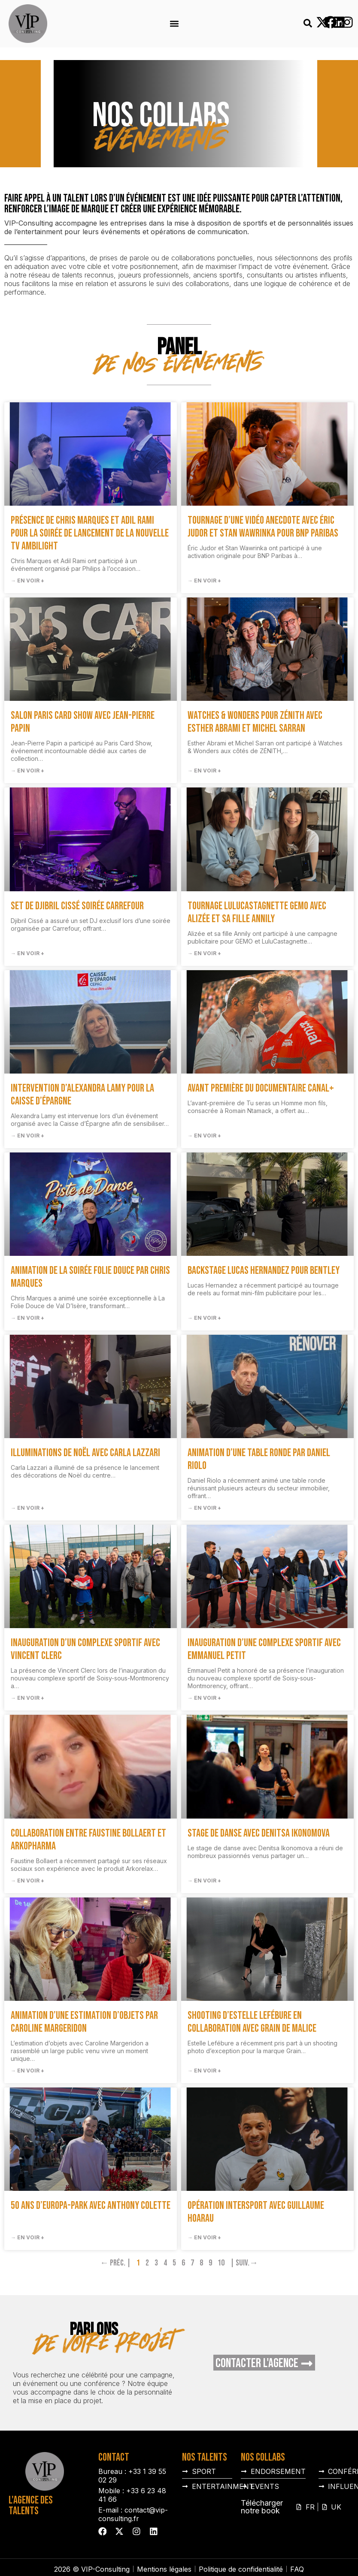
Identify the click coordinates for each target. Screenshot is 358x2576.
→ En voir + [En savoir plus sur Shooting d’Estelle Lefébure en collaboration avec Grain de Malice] (204, 2070)
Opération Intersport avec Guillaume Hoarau (256, 2212)
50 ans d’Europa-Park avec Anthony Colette (90, 2205)
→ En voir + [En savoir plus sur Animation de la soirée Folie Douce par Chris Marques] (27, 1318)
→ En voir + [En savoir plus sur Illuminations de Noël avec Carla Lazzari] (27, 1508)
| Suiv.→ (244, 2263)
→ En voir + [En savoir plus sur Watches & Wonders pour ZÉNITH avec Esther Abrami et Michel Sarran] (204, 770)
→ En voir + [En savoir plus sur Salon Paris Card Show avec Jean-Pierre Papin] (27, 770)
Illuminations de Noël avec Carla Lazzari (85, 1453)
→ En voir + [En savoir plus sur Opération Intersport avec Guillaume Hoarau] (204, 2237)
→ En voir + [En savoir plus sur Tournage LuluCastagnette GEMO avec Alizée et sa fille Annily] (204, 953)
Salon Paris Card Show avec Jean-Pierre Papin (83, 722)
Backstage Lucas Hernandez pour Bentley (264, 1270)
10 (221, 2263)
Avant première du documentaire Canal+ (261, 1088)
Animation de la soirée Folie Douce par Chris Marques (90, 1277)
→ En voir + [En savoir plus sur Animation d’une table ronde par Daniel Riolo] (204, 1508)
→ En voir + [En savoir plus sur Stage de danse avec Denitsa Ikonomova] (204, 1880)
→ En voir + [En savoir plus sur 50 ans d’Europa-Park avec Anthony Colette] (27, 2237)
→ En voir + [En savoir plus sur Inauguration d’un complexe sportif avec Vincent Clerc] (27, 1698)
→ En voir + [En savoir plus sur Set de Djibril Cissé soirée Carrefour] (27, 953)
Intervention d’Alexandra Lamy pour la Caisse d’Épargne (82, 1095)
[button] (174, 24)
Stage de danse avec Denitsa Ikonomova (259, 1833)
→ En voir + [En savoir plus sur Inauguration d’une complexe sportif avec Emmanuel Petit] (204, 1698)
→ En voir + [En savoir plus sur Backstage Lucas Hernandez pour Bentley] (204, 1318)
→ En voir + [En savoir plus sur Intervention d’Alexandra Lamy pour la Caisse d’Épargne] (27, 1135)
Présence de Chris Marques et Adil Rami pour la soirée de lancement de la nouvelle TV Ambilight (90, 533)
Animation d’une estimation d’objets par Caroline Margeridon (84, 2022)
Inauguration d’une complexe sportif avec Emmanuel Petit (264, 1649)
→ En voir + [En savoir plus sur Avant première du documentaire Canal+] (204, 1135)
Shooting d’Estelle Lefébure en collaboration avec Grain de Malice (252, 2022)
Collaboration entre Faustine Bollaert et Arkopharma (88, 1840)
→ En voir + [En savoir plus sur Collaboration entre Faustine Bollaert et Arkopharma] (27, 1880)
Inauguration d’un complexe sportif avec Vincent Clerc (85, 1649)
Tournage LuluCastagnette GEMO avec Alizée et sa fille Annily (257, 912)
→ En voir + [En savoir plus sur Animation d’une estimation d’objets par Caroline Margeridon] (27, 2070)
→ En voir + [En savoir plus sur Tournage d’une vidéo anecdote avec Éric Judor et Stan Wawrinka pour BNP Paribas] (204, 580)
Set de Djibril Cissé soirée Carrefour (77, 906)
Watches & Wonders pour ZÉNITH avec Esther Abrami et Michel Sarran (255, 722)
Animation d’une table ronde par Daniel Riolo (259, 1459)
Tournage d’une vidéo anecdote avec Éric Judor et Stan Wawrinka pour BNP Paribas (263, 527)
